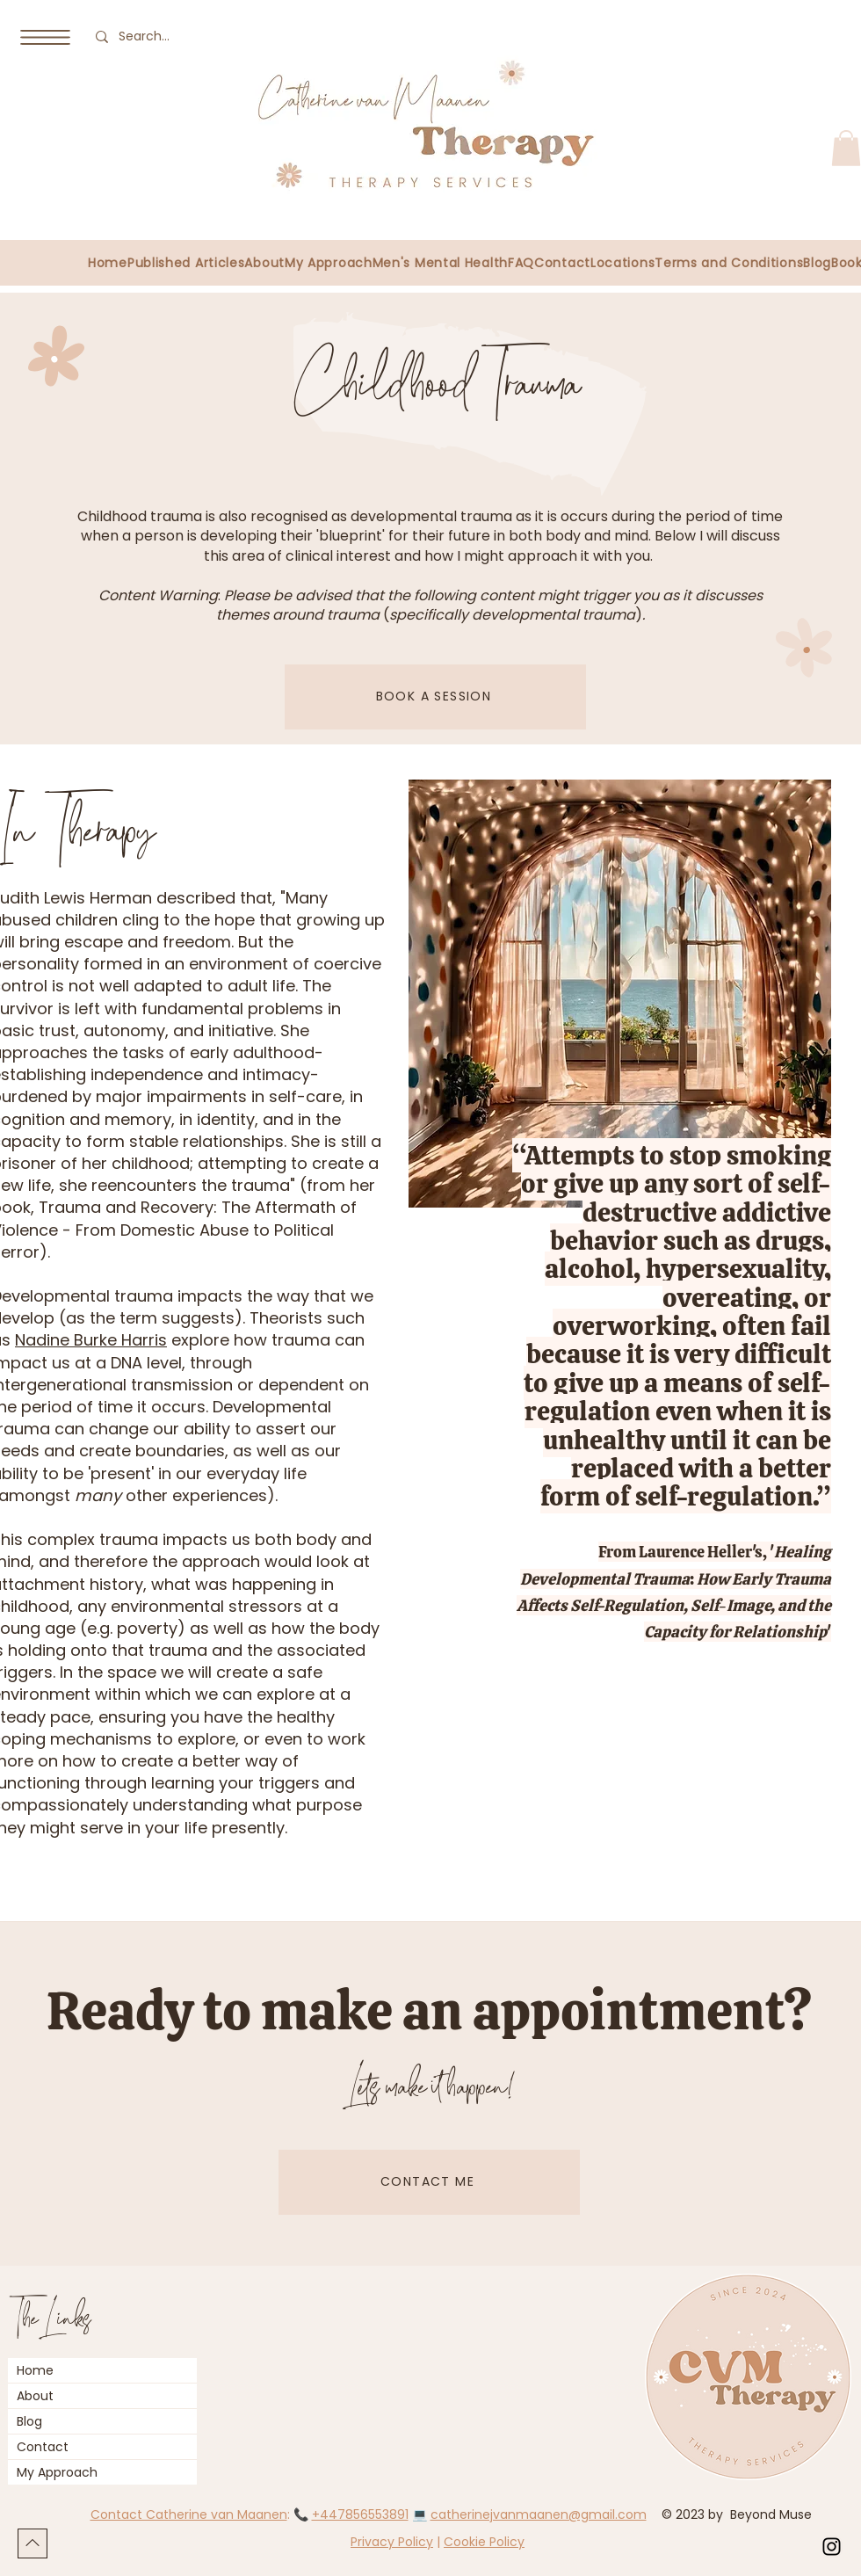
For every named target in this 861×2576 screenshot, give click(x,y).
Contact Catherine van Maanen (188, 2514)
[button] (45, 37)
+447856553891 (360, 2514)
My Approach (57, 2472)
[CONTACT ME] (429, 2182)
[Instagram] (831, 2546)
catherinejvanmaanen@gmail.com (538, 2514)
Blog (29, 2421)
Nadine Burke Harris (91, 1340)
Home (35, 2370)
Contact (43, 2447)
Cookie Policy (484, 2542)
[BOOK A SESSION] (435, 696)
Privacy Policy (392, 2542)
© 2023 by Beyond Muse (738, 2514)
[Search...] (148, 36)
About (35, 2396)
